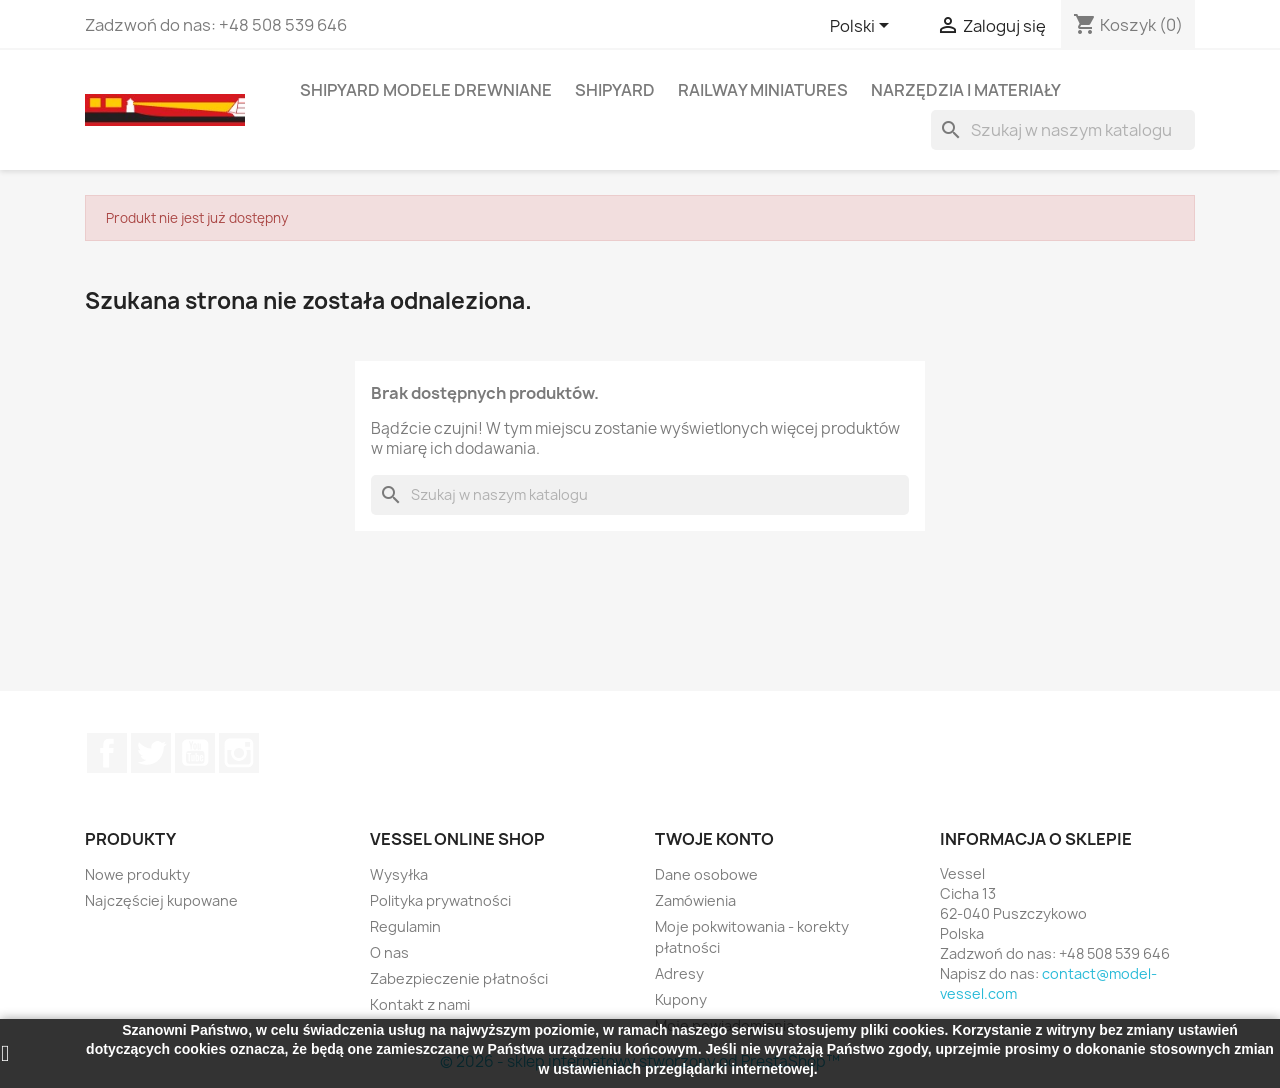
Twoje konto (714, 839)
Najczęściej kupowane (161, 900)
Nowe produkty (137, 874)
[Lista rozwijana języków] (863, 27)
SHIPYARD (615, 90)
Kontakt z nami (420, 1004)
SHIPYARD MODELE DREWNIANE (426, 90)
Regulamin (405, 926)
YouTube (195, 753)
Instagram (239, 753)
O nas (389, 952)
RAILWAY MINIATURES (763, 90)
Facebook (107, 753)
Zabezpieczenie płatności (459, 978)
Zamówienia (695, 900)
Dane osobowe (706, 874)
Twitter (151, 753)
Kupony (681, 999)
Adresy (679, 973)
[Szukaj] (1063, 130)
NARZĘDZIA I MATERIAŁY (966, 90)
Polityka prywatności (440, 900)
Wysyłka (399, 874)
